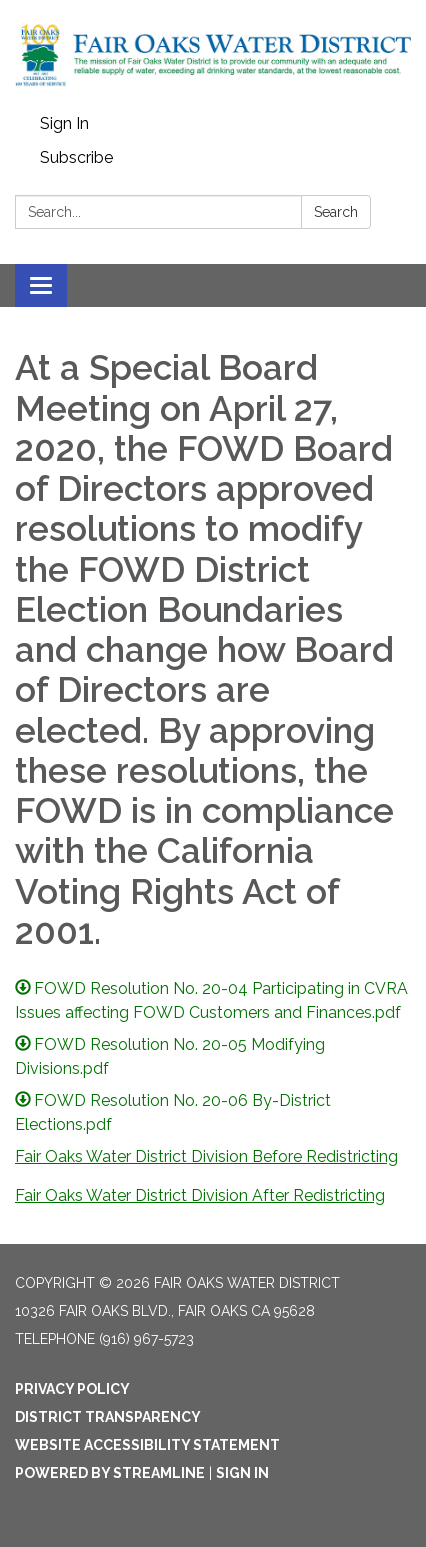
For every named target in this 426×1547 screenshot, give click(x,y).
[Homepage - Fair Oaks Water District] (213, 53)
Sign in (242, 1473)
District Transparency (108, 1417)
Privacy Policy (72, 1389)
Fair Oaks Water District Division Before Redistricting (206, 1156)
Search (336, 212)
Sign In (64, 123)
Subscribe (76, 157)
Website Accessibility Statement (147, 1445)
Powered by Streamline (110, 1473)
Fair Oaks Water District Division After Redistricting (200, 1195)
